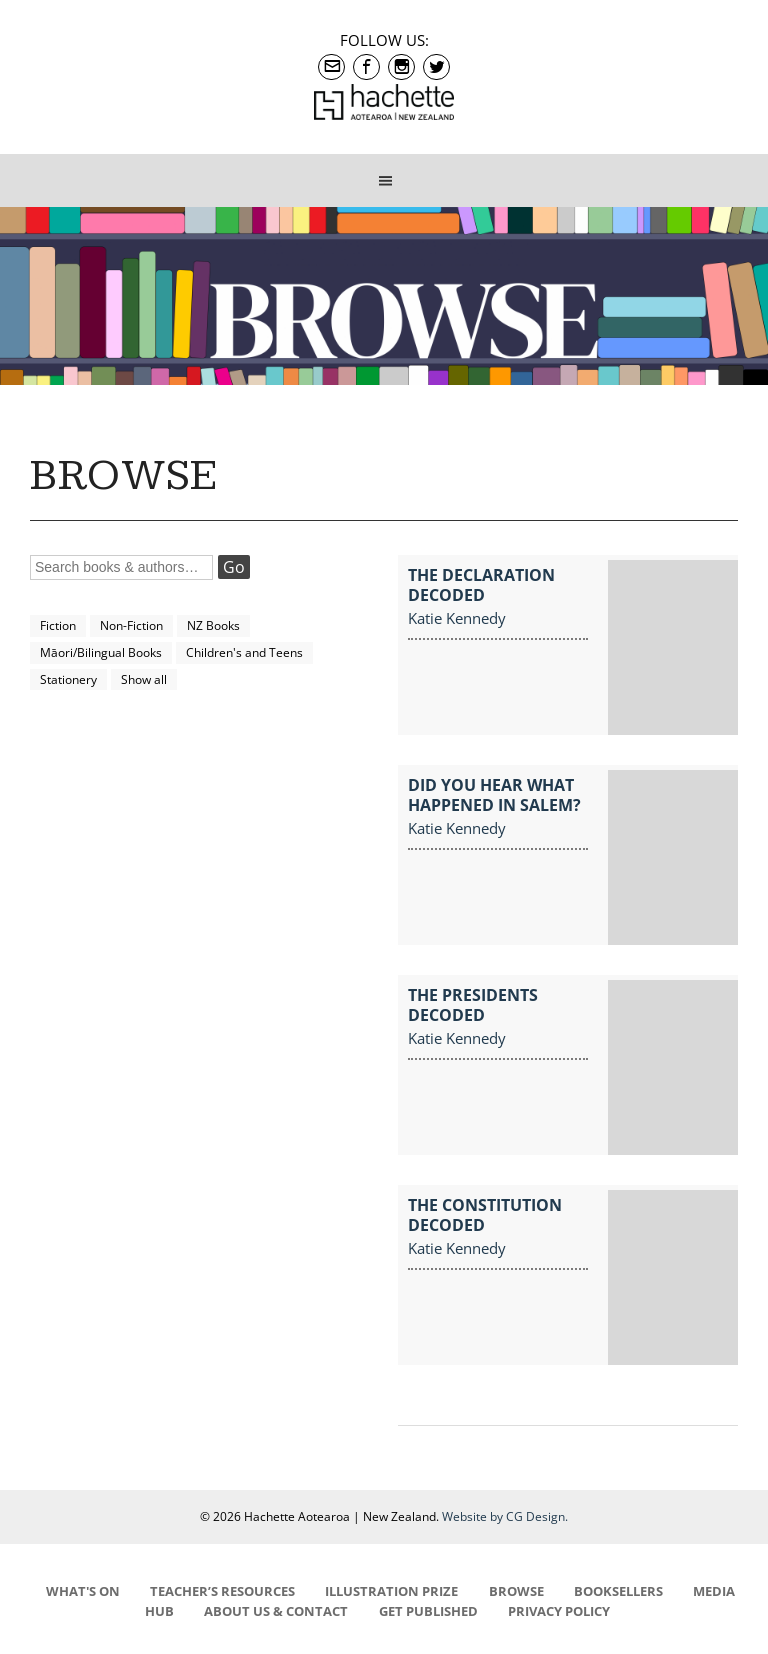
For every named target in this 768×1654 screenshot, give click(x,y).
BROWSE (516, 1591)
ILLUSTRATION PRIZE (391, 1591)
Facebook (366, 67)
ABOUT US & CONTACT (276, 1611)
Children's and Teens (244, 652)
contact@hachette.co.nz (331, 67)
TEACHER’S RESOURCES (222, 1591)
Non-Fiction (131, 625)
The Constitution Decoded (485, 1215)
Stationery (68, 679)
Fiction (58, 625)
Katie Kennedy (457, 618)
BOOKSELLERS (618, 1591)
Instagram (401, 67)
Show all (144, 679)
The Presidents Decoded (473, 1005)
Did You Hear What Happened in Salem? (494, 795)
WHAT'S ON (83, 1591)
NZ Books (213, 625)
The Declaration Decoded (481, 585)
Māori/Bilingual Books (101, 652)
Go (234, 567)
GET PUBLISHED (428, 1611)
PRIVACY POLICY (559, 1611)
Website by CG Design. (505, 1516)
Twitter (436, 67)
